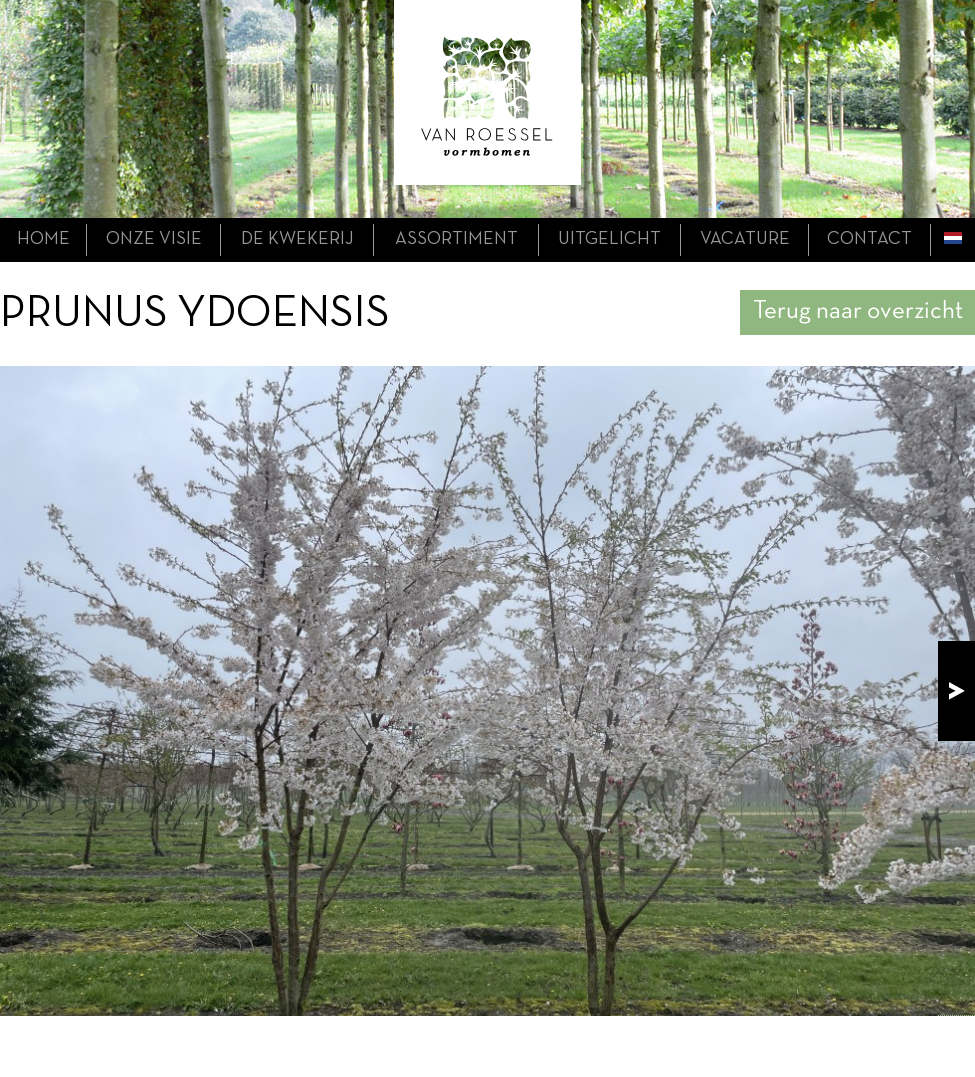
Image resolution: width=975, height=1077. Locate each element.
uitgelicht (609, 239)
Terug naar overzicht (858, 311)
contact (869, 239)
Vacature (745, 239)
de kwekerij (297, 239)
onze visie (154, 239)
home (43, 239)
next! (957, 691)
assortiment (456, 239)
